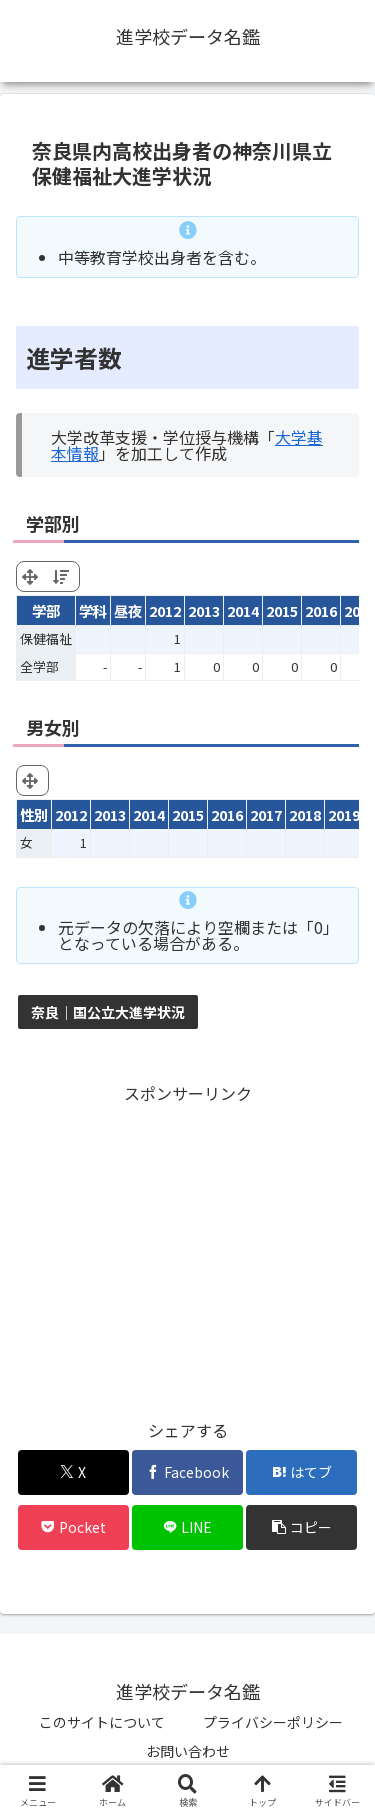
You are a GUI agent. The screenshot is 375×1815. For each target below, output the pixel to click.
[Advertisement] (187, 1247)
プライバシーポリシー (273, 1722)
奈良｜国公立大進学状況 (108, 1012)
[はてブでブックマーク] (301, 1472)
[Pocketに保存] (73, 1527)
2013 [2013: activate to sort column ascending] (204, 610)
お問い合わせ (188, 1751)
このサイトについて (102, 1722)
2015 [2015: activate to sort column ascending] (282, 610)
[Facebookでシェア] (187, 1472)
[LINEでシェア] (187, 1527)
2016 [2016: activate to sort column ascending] (321, 610)
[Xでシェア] (73, 1472)
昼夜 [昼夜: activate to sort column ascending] (128, 610)
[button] (301, 1527)
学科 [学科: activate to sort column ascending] (93, 610)
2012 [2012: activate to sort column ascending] (165, 610)
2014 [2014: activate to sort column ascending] (243, 610)
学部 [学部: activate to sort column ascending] (46, 610)
